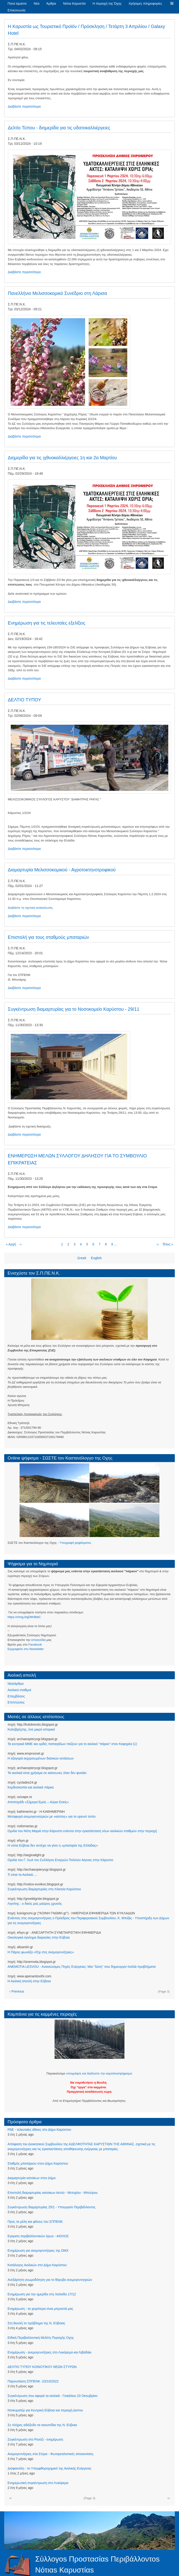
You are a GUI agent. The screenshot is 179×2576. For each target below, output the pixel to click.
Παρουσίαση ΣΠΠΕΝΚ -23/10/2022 (33, 2381)
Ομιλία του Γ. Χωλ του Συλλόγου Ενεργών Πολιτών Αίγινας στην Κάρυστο (60, 1860)
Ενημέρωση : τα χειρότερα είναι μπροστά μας (40, 2309)
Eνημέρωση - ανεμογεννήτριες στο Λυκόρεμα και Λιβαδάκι (50, 2352)
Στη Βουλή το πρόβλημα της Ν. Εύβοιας (36, 2323)
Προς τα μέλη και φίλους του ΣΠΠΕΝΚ (35, 2221)
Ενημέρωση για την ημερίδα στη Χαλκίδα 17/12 (42, 2294)
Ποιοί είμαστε (17, 3)
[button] (172, 3)
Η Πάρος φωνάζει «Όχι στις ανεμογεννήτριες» (41, 1952)
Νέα (37, 3)
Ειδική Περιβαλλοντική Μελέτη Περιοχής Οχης (41, 2337)
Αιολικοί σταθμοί (19, 1690)
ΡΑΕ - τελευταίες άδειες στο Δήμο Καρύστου (39, 2129)
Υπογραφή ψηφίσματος (75, 1542)
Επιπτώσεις (16, 1702)
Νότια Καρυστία (74, 3)
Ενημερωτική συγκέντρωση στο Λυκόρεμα (38, 2483)
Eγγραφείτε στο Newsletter (26, 1649)
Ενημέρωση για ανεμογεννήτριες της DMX (38, 2250)
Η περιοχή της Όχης (107, 3)
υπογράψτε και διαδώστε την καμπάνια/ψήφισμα (99, 2073)
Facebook (35, 1644)
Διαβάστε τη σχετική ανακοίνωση (30, 907)
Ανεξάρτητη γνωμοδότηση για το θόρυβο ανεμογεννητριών (50, 2280)
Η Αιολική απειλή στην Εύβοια (29, 1981)
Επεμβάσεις (16, 1696)
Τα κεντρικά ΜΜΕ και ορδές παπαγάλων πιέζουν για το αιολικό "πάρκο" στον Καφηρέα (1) (72, 1744)
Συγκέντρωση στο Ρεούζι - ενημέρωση (35, 2439)
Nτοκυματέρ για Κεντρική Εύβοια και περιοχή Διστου (45, 2410)
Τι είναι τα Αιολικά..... (23, 1874)
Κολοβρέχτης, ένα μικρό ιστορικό (31, 1729)
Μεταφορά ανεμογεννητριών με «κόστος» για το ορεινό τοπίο (52, 1816)
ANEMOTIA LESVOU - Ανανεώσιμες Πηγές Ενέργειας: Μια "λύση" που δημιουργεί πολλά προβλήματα (82, 1966)
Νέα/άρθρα (16, 1684)
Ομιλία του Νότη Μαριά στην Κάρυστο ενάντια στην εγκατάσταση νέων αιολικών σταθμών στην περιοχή (82, 1831)
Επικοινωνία (16, 10)
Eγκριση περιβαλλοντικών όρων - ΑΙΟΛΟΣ (38, 2236)
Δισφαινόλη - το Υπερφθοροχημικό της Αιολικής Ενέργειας (50, 2468)
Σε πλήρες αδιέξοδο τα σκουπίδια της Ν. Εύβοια (42, 2425)
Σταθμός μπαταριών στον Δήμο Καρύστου (38, 2163)
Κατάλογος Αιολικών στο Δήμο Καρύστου (37, 2265)
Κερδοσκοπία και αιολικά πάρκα (31, 1787)
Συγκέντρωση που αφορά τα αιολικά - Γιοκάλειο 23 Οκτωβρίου (53, 2396)
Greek (81, 1258)
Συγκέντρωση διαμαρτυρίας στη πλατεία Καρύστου (44, 1889)
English (96, 1258)
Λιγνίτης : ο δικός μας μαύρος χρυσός (35, 1903)
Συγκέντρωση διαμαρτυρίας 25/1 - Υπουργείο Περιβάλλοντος (52, 2207)
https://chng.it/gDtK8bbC (24, 1617)
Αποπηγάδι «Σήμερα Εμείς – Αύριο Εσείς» (38, 1802)
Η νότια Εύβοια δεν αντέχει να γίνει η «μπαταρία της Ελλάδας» (53, 1845)
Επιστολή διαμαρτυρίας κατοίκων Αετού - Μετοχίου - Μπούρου (53, 2192)
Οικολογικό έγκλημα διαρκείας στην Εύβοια (39, 1937)
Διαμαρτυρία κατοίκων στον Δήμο (32, 2178)
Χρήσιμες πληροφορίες (145, 3)
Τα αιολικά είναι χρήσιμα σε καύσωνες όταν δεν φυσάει (47, 1773)
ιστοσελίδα (38, 1640)
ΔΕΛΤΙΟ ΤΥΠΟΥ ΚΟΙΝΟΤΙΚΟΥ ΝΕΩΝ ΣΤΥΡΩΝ (42, 2367)
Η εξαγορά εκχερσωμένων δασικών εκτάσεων (41, 1758)
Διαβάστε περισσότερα (24, 106)
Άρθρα (51, 3)
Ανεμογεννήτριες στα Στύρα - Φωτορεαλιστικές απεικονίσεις (51, 2454)
